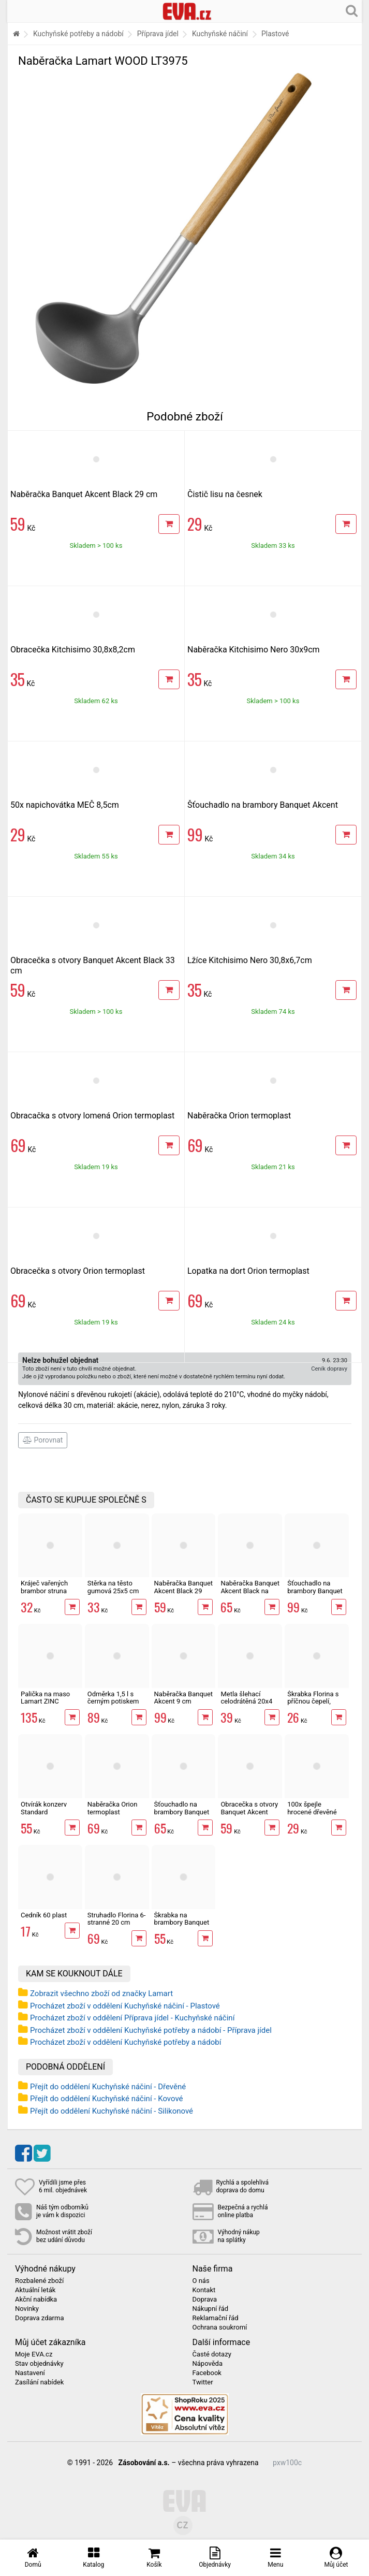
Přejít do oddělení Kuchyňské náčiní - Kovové (106, 2098)
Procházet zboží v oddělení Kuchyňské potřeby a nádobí (125, 2042)
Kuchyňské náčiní (220, 34)
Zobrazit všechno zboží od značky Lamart (101, 1993)
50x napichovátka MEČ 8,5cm (64, 805)
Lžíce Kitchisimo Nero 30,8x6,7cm (249, 960)
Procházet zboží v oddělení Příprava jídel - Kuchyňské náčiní (132, 2017)
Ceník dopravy (329, 1368)
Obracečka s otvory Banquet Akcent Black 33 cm (249, 1811)
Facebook (207, 2373)
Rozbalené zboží (39, 2280)
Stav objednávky (39, 2363)
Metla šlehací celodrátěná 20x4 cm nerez (246, 1701)
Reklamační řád (216, 2318)
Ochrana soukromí (220, 2327)
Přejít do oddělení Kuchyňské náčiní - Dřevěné (108, 2086)
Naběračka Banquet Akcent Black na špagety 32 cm (249, 1590)
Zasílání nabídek (39, 2382)
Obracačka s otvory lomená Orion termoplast (92, 1115)
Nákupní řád (211, 2308)
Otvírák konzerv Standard (44, 1807)
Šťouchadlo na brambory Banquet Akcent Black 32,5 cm (182, 1815)
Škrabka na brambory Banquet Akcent (182, 1922)
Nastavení (30, 2373)
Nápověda (208, 2363)
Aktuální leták (35, 2290)
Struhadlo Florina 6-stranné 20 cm (116, 1918)
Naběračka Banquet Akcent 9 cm (183, 1697)
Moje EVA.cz (33, 2354)
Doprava (205, 2299)
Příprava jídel (158, 34)
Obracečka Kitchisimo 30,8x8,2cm (72, 649)
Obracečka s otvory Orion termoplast (77, 1271)
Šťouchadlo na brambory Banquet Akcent (262, 805)
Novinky (27, 2308)
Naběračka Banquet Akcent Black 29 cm (83, 494)
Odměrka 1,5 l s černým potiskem (113, 1697)
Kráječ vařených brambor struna (44, 1586)
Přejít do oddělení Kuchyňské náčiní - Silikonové (111, 2111)
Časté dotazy (212, 2354)
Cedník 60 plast (44, 1915)
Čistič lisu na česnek (224, 494)
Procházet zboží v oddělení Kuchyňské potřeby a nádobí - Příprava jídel (151, 2030)
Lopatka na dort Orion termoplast (248, 1271)
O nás (201, 2280)
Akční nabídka (36, 2299)
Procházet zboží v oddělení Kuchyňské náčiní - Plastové (125, 2006)
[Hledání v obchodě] (352, 10)
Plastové (275, 34)
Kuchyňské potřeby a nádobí (78, 34)
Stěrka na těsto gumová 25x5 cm (113, 1586)
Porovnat (43, 1440)
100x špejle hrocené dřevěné (311, 1807)
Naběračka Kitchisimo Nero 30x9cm (253, 649)
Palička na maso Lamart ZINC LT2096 (45, 1701)
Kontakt (204, 2290)
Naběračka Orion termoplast (239, 1115)
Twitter (203, 2382)
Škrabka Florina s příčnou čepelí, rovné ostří (312, 1701)
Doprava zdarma (39, 2318)
